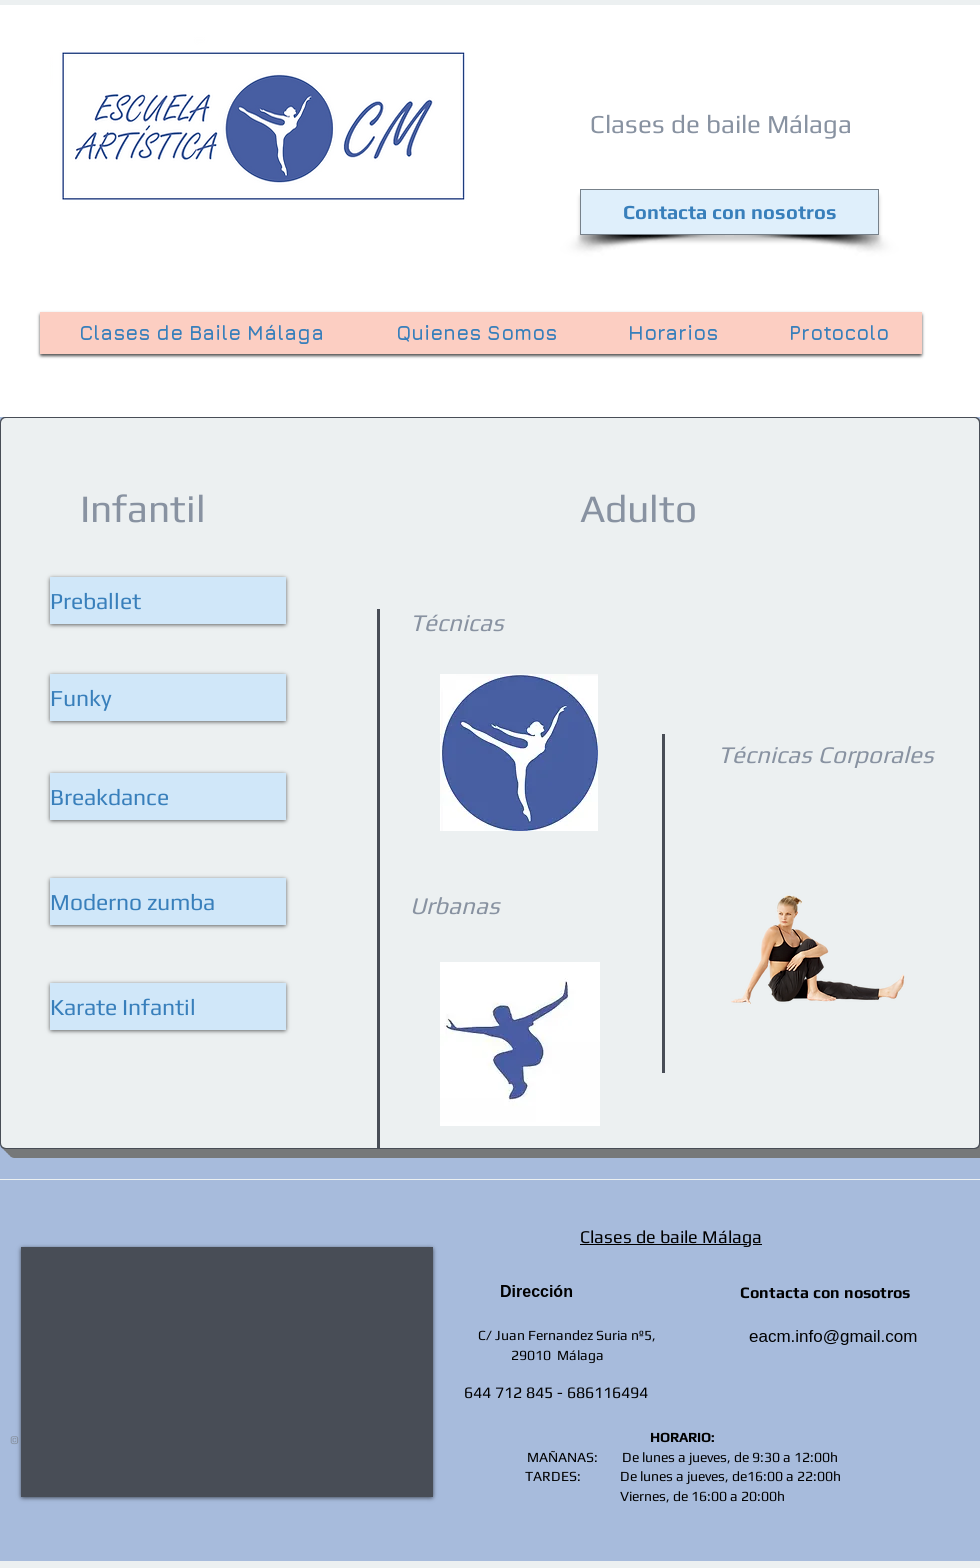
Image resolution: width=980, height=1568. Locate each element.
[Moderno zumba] (168, 901)
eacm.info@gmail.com (833, 1336)
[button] (168, 1006)
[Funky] (168, 697)
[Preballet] (168, 600)
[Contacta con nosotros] (729, 212)
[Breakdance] (168, 796)
